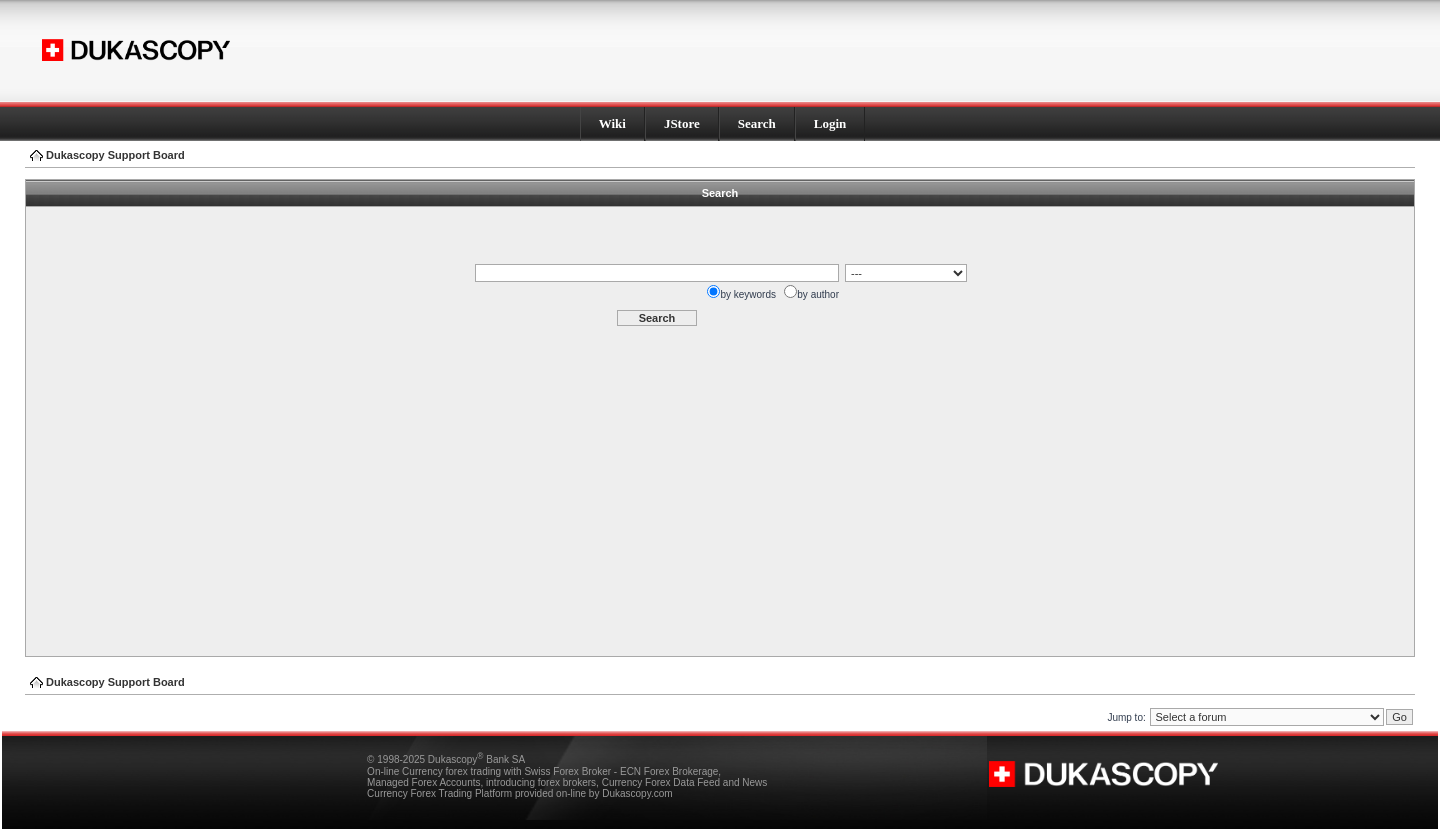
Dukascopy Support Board (115, 155)
